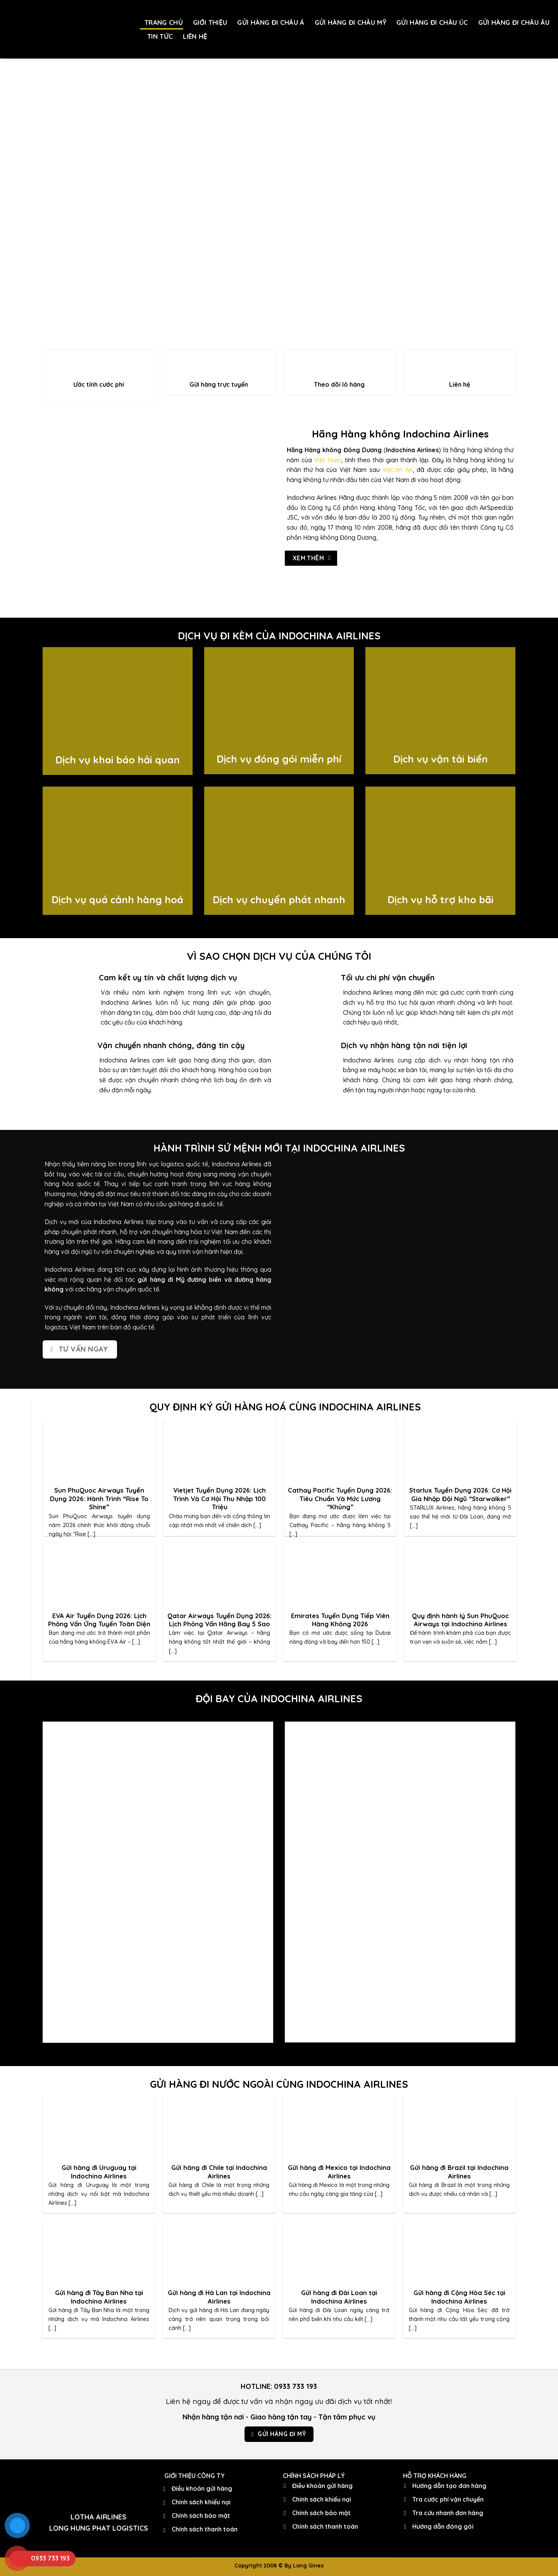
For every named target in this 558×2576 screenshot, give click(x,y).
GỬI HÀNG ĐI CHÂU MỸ (350, 22)
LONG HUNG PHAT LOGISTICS (98, 2528)
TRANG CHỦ (164, 22)
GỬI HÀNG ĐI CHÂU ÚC (432, 22)
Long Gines (308, 2565)
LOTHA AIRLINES (98, 2516)
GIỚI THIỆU (210, 22)
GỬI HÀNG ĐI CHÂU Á (270, 22)
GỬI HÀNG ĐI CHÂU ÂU (513, 22)
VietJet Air (397, 470)
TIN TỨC (160, 36)
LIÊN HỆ (195, 36)
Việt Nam (327, 460)
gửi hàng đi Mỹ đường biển (179, 1279)
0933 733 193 (295, 2386)
